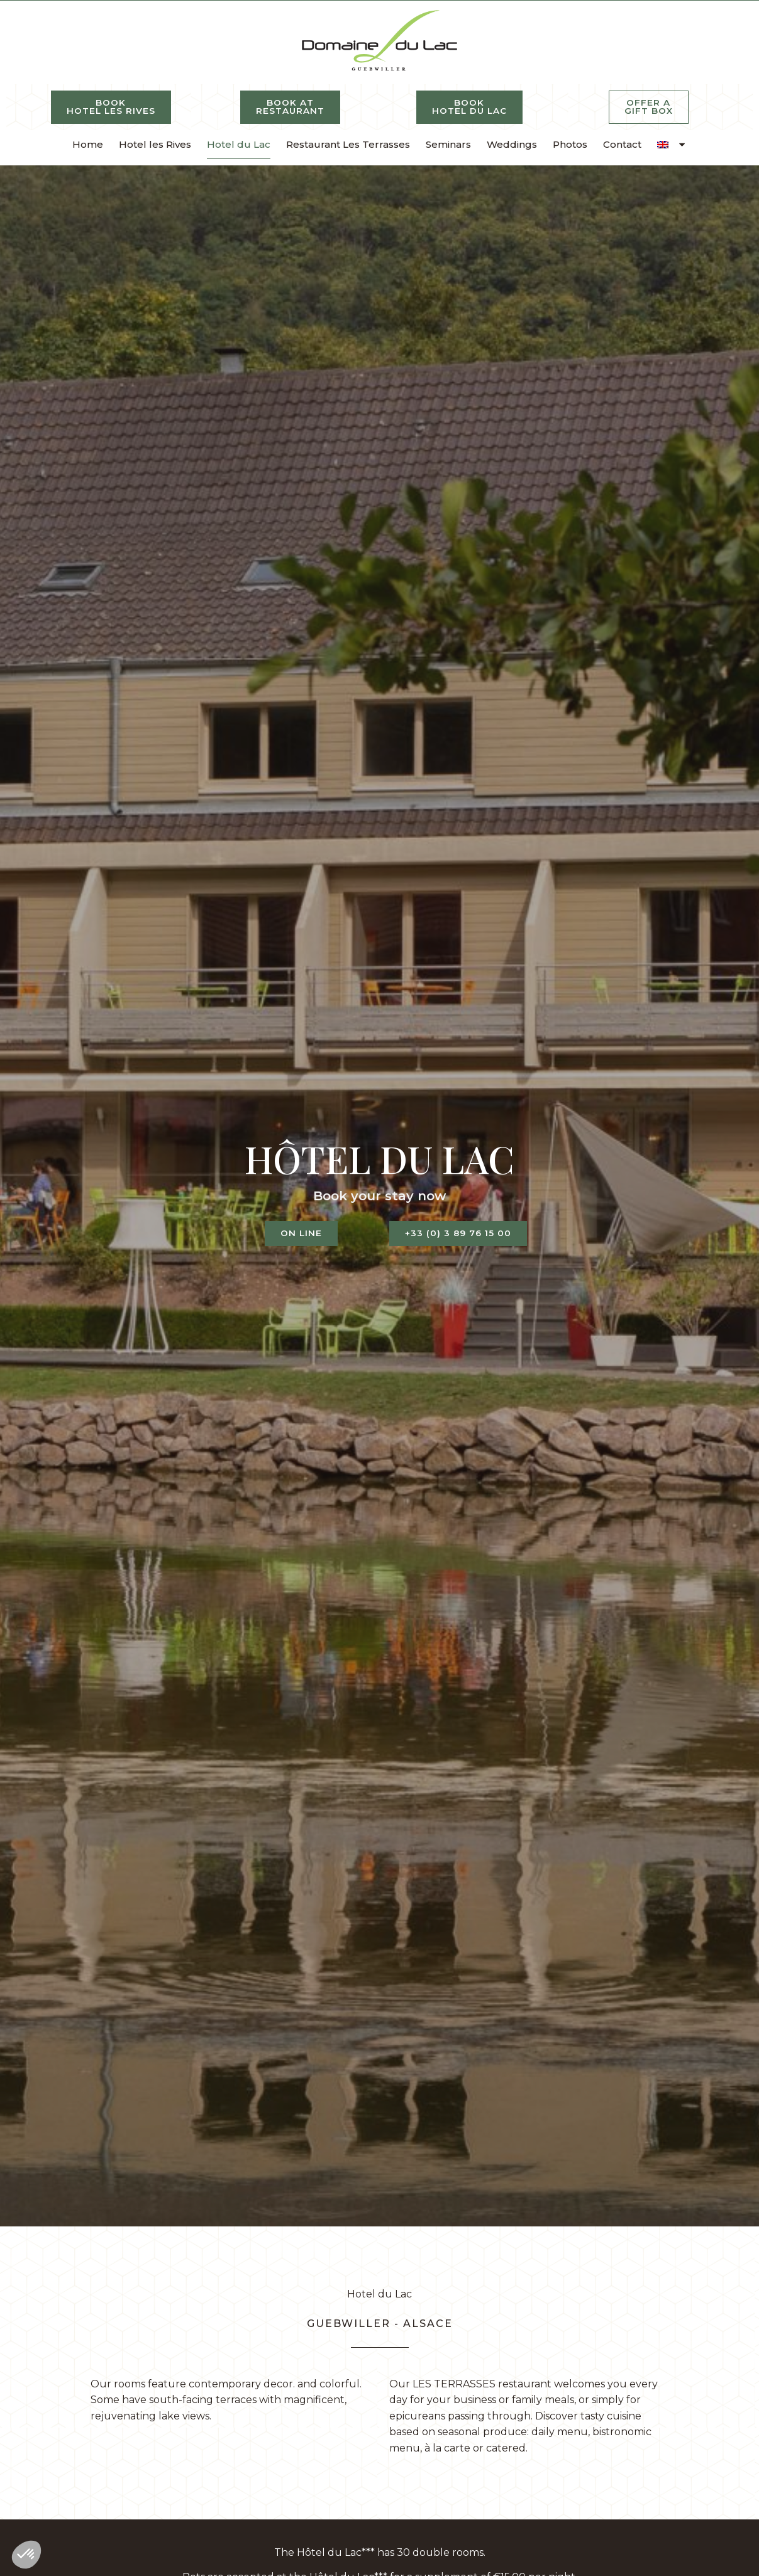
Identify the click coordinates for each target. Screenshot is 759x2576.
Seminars (448, 144)
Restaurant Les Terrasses (348, 144)
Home (87, 144)
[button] (26, 2555)
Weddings (512, 144)
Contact (622, 144)
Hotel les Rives (155, 144)
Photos (570, 144)
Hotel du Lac (238, 144)
